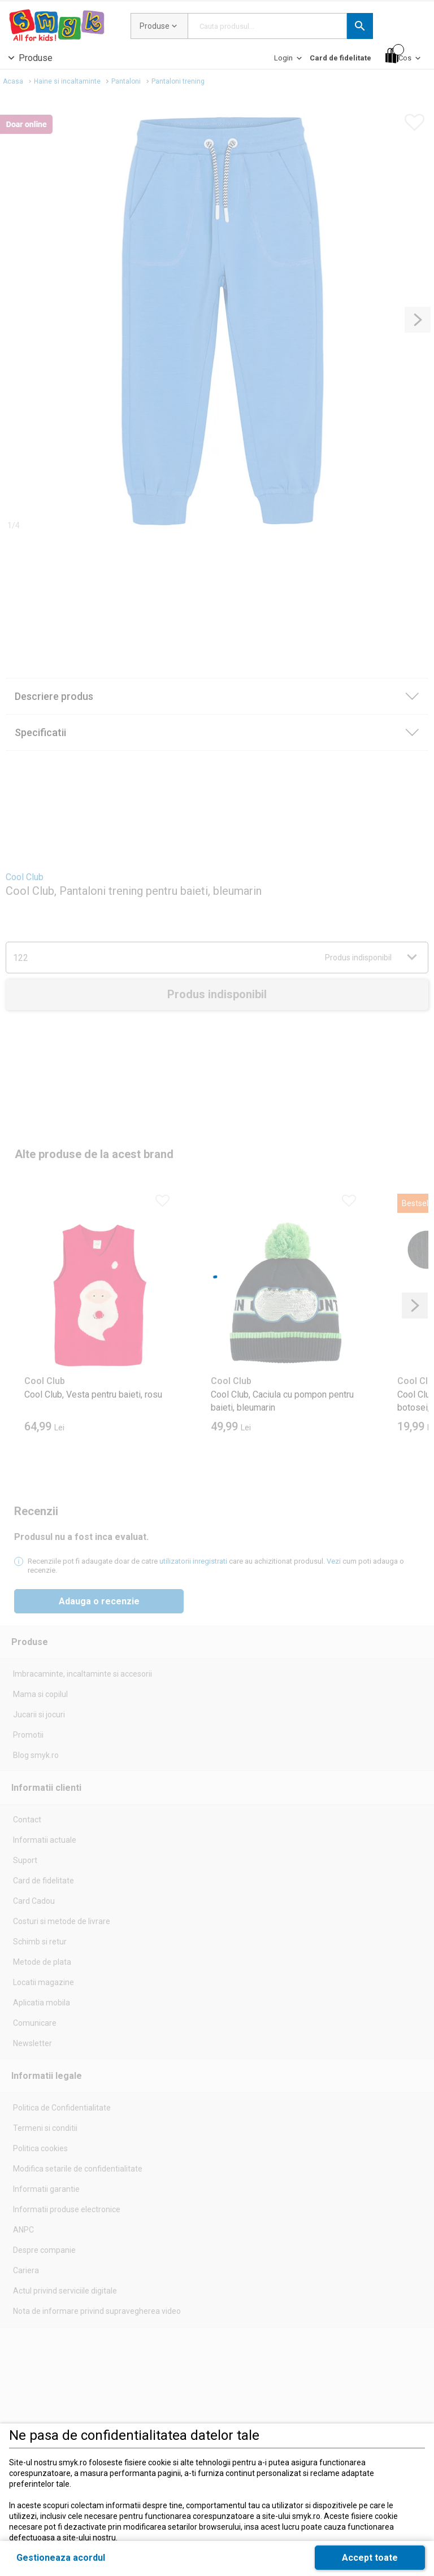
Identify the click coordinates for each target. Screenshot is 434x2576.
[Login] (289, 61)
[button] (360, 26)
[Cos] (404, 55)
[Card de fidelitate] (340, 58)
